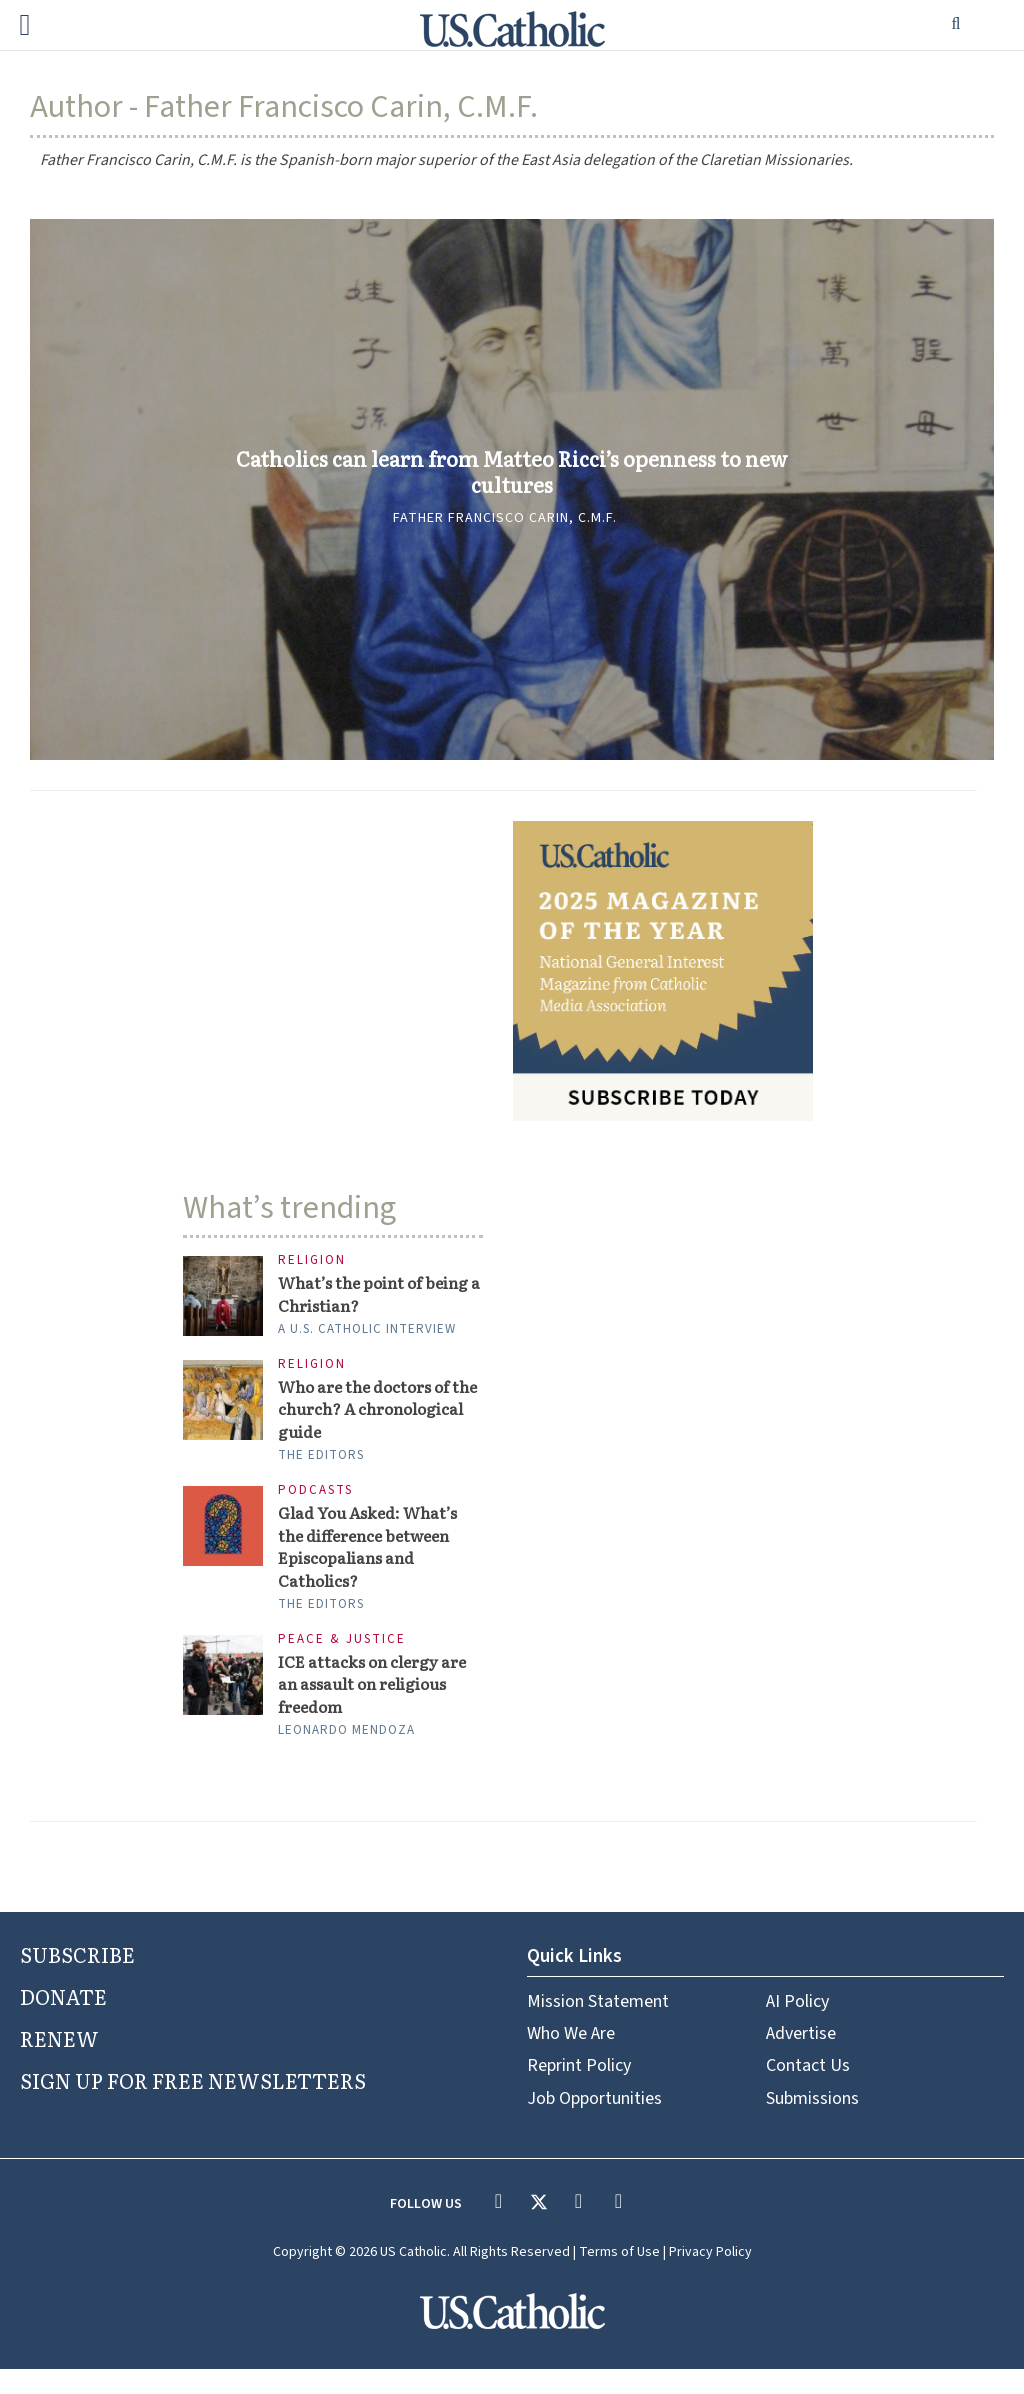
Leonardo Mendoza (346, 1755)
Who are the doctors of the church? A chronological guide (373, 1416)
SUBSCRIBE (77, 1979)
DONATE (63, 2021)
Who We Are (571, 2058)
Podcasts (315, 1500)
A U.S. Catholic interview (367, 1333)
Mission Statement (598, 2025)
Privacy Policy (710, 2277)
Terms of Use (619, 2277)
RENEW (59, 2062)
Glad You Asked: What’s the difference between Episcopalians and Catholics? (376, 1560)
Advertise (801, 2058)
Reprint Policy (579, 2090)
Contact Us (808, 2090)
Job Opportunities (594, 2122)
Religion (312, 1260)
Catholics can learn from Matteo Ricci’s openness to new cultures (512, 472)
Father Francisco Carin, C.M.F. (505, 535)
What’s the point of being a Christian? (357, 1296)
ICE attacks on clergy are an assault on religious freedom (380, 1705)
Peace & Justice (342, 1657)
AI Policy (797, 2025)
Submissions (812, 2122)
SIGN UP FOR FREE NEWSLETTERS (193, 2104)
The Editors (321, 1465)
